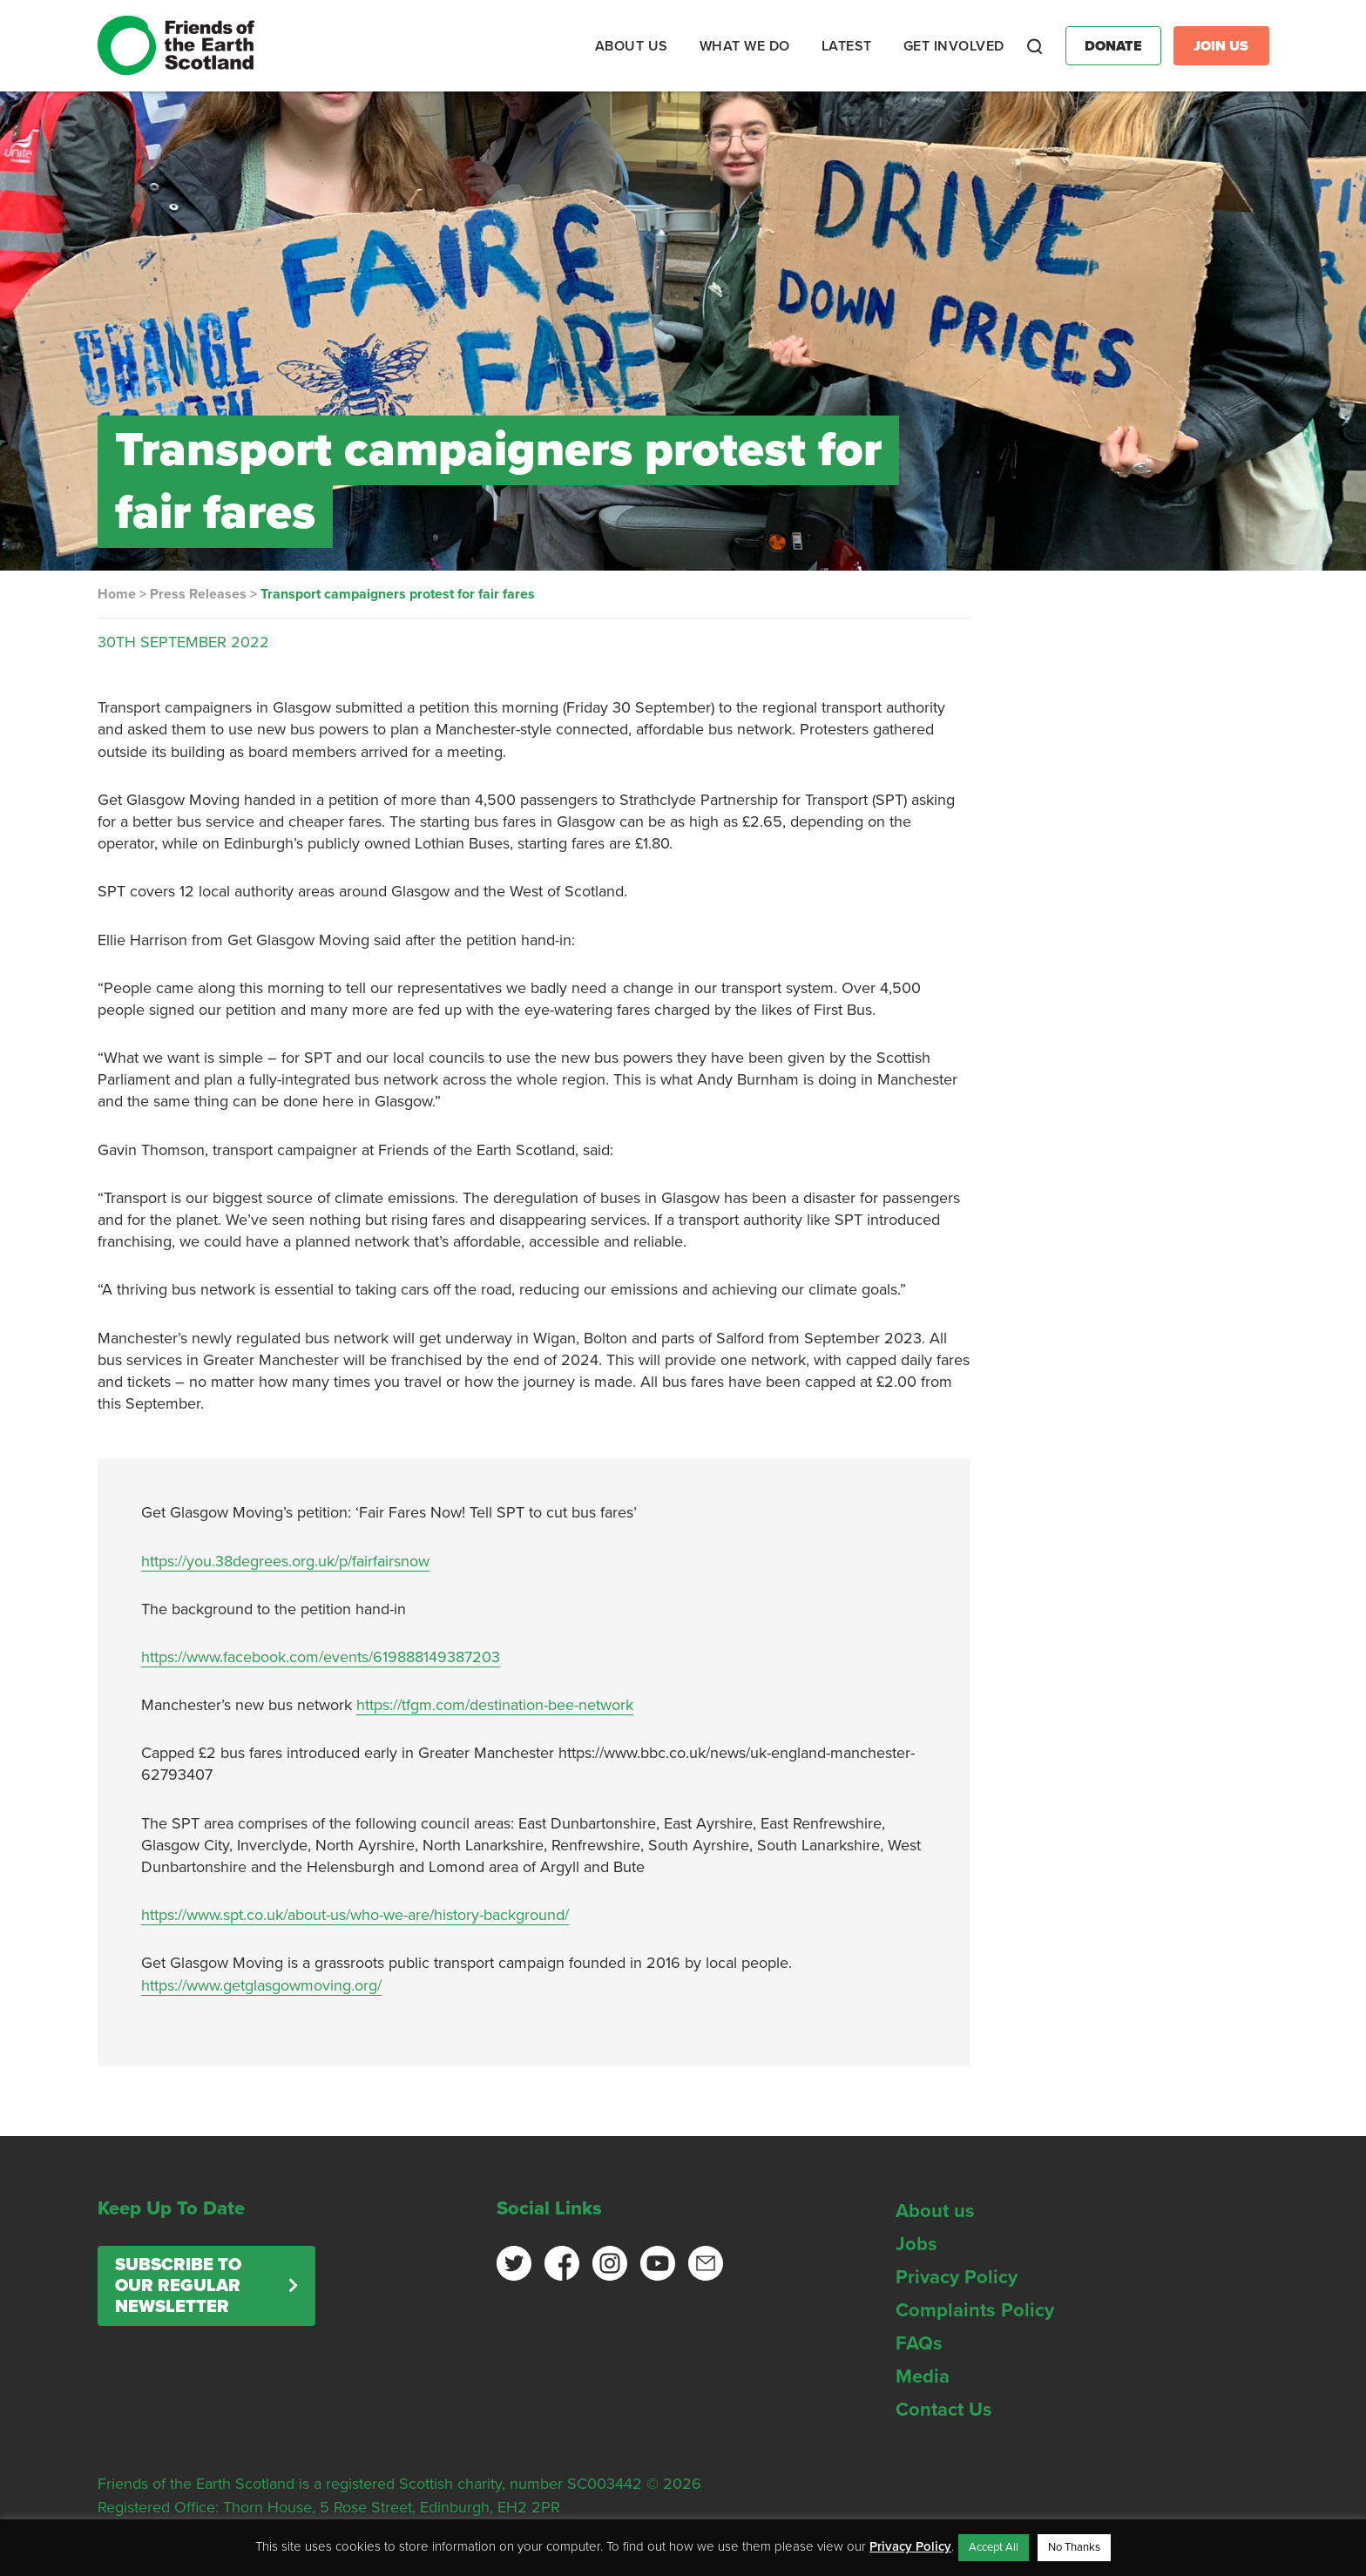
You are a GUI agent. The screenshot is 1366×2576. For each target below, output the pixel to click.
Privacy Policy (957, 2277)
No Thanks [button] (1074, 2547)
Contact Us (944, 2409)
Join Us (1221, 46)
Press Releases (198, 594)
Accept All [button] (993, 2547)
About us (935, 2211)
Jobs (916, 2244)
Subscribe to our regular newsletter (178, 2286)
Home (117, 594)
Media (923, 2376)
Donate (1113, 46)
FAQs (919, 2343)
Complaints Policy (975, 2310)
